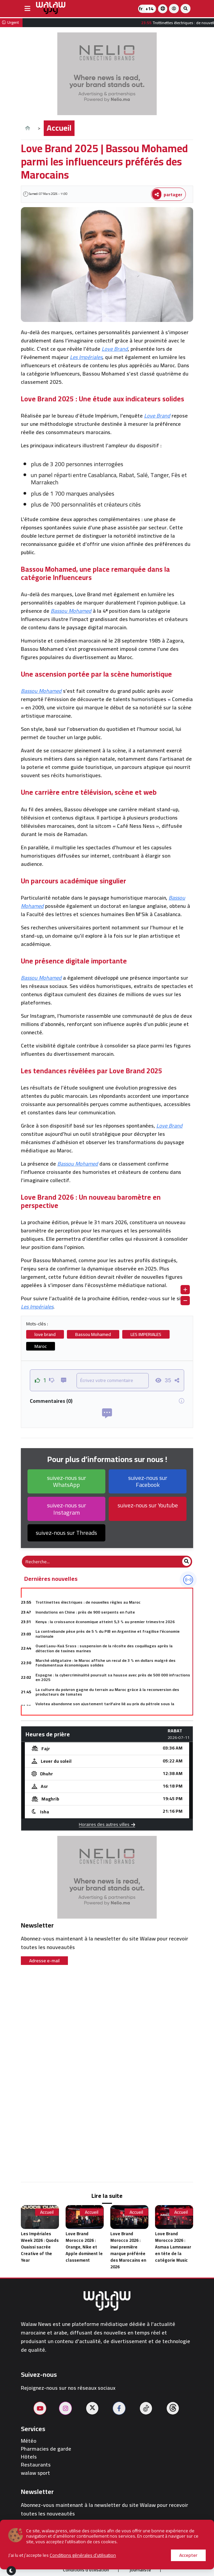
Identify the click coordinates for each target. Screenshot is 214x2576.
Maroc (40, 1346)
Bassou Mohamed (71, 611)
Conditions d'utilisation (86, 2569)
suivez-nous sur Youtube (148, 1505)
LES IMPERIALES (146, 1334)
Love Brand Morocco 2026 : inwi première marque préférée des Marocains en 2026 (128, 2250)
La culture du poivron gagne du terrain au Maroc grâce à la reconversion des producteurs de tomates (107, 1692)
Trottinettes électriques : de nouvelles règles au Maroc (87, 1602)
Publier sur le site (108, 2556)
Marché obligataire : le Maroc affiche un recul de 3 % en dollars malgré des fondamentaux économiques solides (105, 1663)
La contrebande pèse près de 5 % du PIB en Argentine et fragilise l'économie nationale (107, 1633)
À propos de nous (52, 2556)
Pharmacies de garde (46, 2449)
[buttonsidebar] (27, 8)
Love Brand (115, 349)
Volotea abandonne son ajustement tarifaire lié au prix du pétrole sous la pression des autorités (104, 1706)
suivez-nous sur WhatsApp (66, 1481)
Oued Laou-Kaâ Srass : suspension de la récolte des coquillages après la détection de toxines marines (104, 1648)
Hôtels (29, 2457)
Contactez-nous (163, 2556)
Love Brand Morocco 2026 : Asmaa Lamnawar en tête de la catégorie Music (173, 2246)
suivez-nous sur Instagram (66, 1509)
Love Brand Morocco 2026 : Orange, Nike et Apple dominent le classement (84, 2246)
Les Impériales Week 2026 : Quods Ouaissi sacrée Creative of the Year (40, 2246)
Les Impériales (86, 357)
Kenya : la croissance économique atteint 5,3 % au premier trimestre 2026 (105, 1621)
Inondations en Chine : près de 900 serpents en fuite (85, 1612)
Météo (28, 2441)
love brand (45, 1334)
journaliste (140, 2569)
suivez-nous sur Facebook (147, 1481)
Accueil (59, 127)
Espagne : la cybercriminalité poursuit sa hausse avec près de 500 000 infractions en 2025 (112, 1677)
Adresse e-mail (44, 1960)
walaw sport (35, 2473)
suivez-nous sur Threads (66, 1532)
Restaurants (36, 2465)
